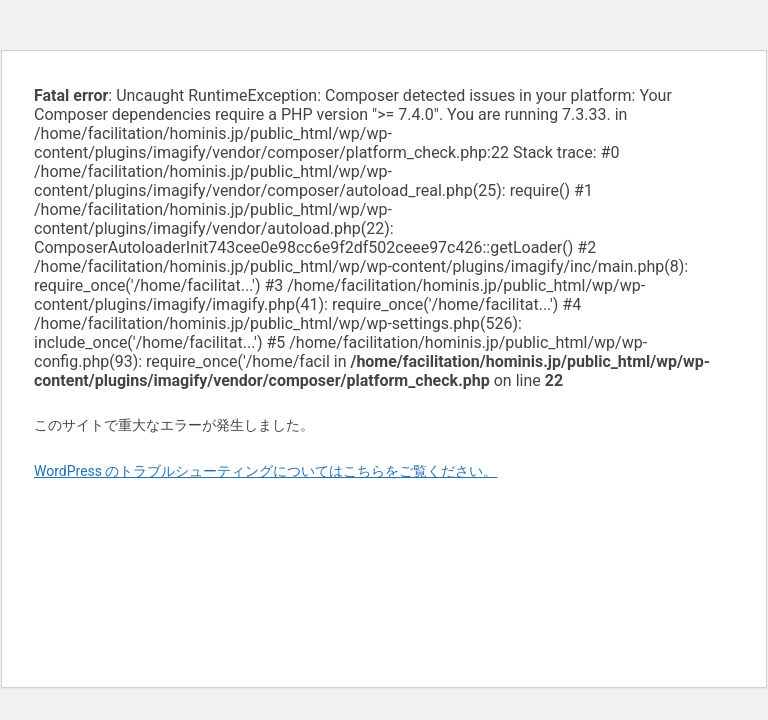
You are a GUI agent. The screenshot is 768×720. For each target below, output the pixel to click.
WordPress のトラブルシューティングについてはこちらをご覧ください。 (266, 471)
